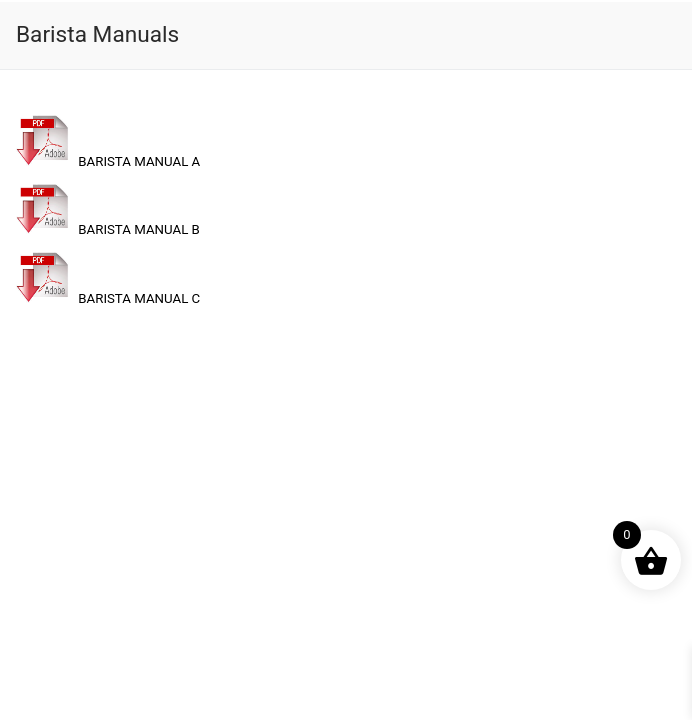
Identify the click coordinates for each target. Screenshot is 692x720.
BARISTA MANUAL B (108, 229)
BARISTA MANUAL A (108, 161)
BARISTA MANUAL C (108, 298)
